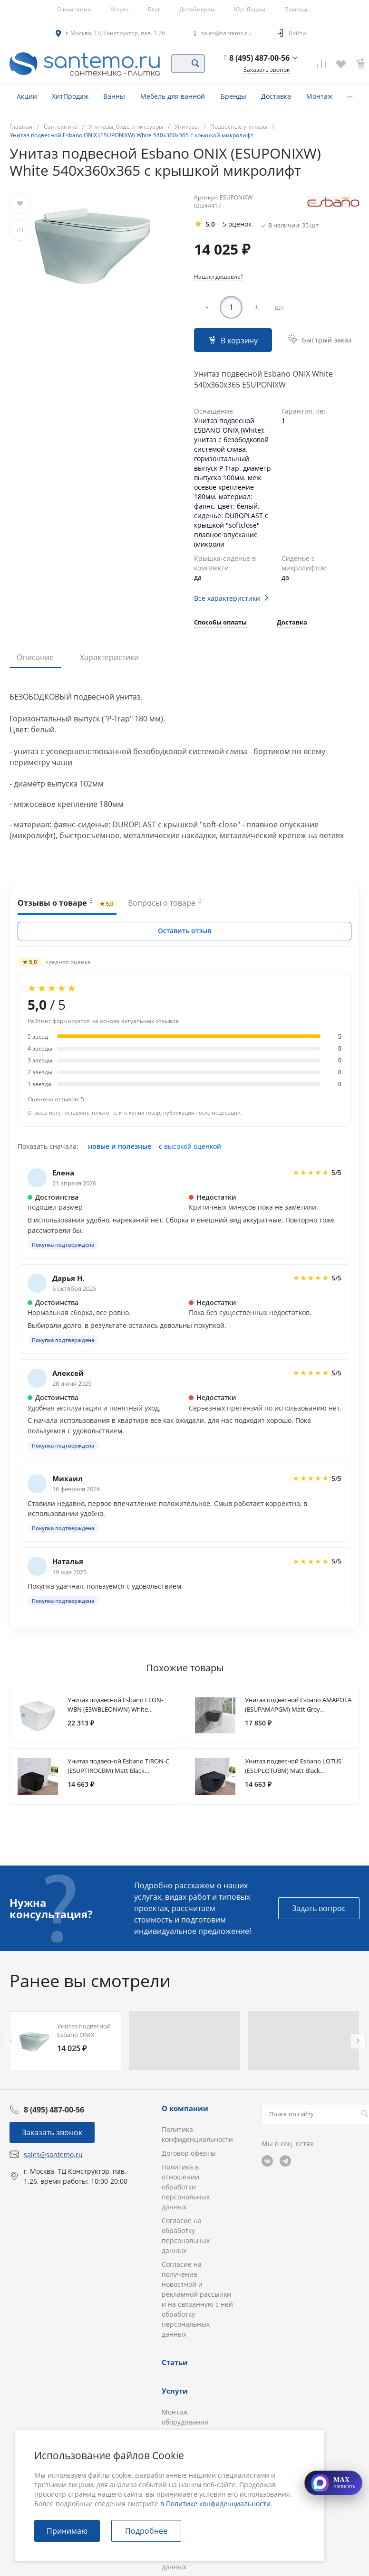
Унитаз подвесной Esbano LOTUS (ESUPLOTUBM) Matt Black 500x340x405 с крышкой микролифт (298, 1770)
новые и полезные (119, 1146)
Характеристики (109, 657)
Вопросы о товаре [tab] (165, 902)
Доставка (292, 622)
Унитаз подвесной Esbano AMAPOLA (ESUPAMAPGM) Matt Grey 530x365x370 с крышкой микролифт (298, 1709)
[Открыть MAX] (333, 2483)
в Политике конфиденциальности (215, 2503)
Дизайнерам (197, 9)
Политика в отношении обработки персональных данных (186, 2186)
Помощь (296, 9)
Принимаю (67, 2531)
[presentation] (11, 2041)
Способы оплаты (220, 622)
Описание (35, 657)
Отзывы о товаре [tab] (67, 902)
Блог (154, 9)
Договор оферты (189, 2153)
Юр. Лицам (249, 9)
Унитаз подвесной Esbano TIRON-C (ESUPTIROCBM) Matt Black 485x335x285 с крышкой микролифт (121, 1770)
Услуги (119, 9)
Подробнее (146, 2531)
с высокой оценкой (190, 1146)
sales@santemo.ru (226, 33)
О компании (74, 9)
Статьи (175, 2362)
